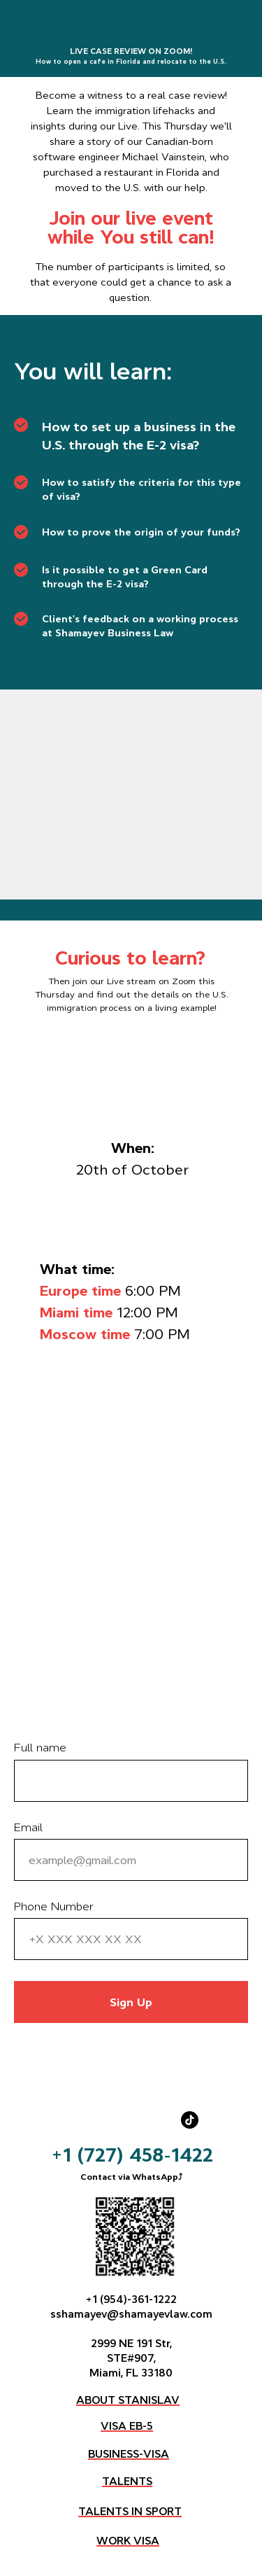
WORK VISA (127, 2540)
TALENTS (127, 2481)
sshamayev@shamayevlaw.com (131, 2314)
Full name (40, 1747)
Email (28, 1827)
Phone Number (54, 1906)
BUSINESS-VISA (128, 2454)
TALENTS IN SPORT (130, 2511)
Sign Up (131, 2002)
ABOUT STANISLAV (128, 2400)
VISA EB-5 (127, 2426)
